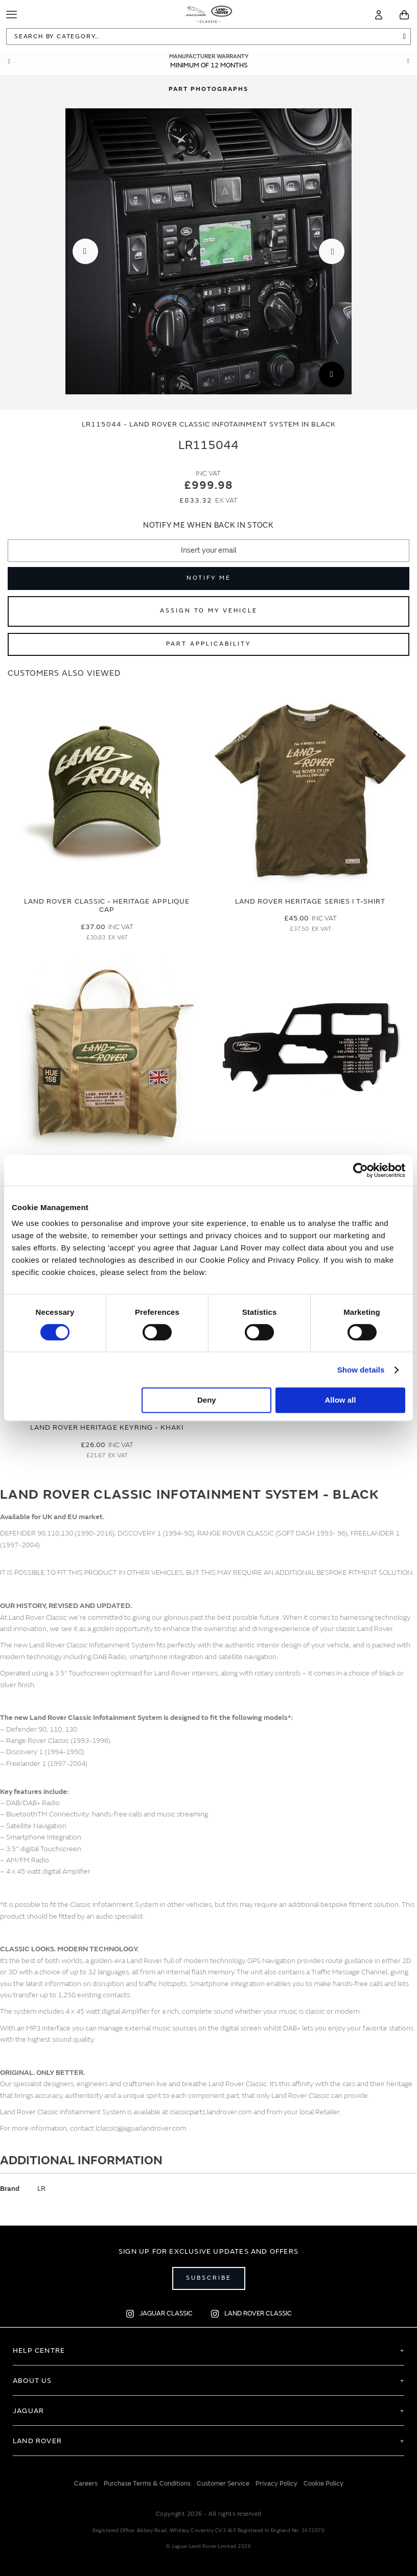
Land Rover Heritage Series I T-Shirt (310, 901)
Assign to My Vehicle (209, 611)
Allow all (340, 1400)
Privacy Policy (276, 2483)
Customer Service (223, 2483)
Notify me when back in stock (208, 525)
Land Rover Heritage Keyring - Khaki (107, 1427)
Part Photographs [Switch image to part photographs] (208, 89)
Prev (9, 61)
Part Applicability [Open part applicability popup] (208, 644)
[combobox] (208, 36)
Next (408, 61)
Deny (206, 1400)
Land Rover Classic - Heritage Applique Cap (107, 905)
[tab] (208, 89)
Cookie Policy (323, 2483)
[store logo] (208, 13)
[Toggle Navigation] (11, 14)
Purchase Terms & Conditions (147, 2483)
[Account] (378, 14)
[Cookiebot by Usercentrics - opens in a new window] (360, 1170)
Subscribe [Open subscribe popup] (208, 2278)
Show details (361, 1369)
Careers (86, 2483)
